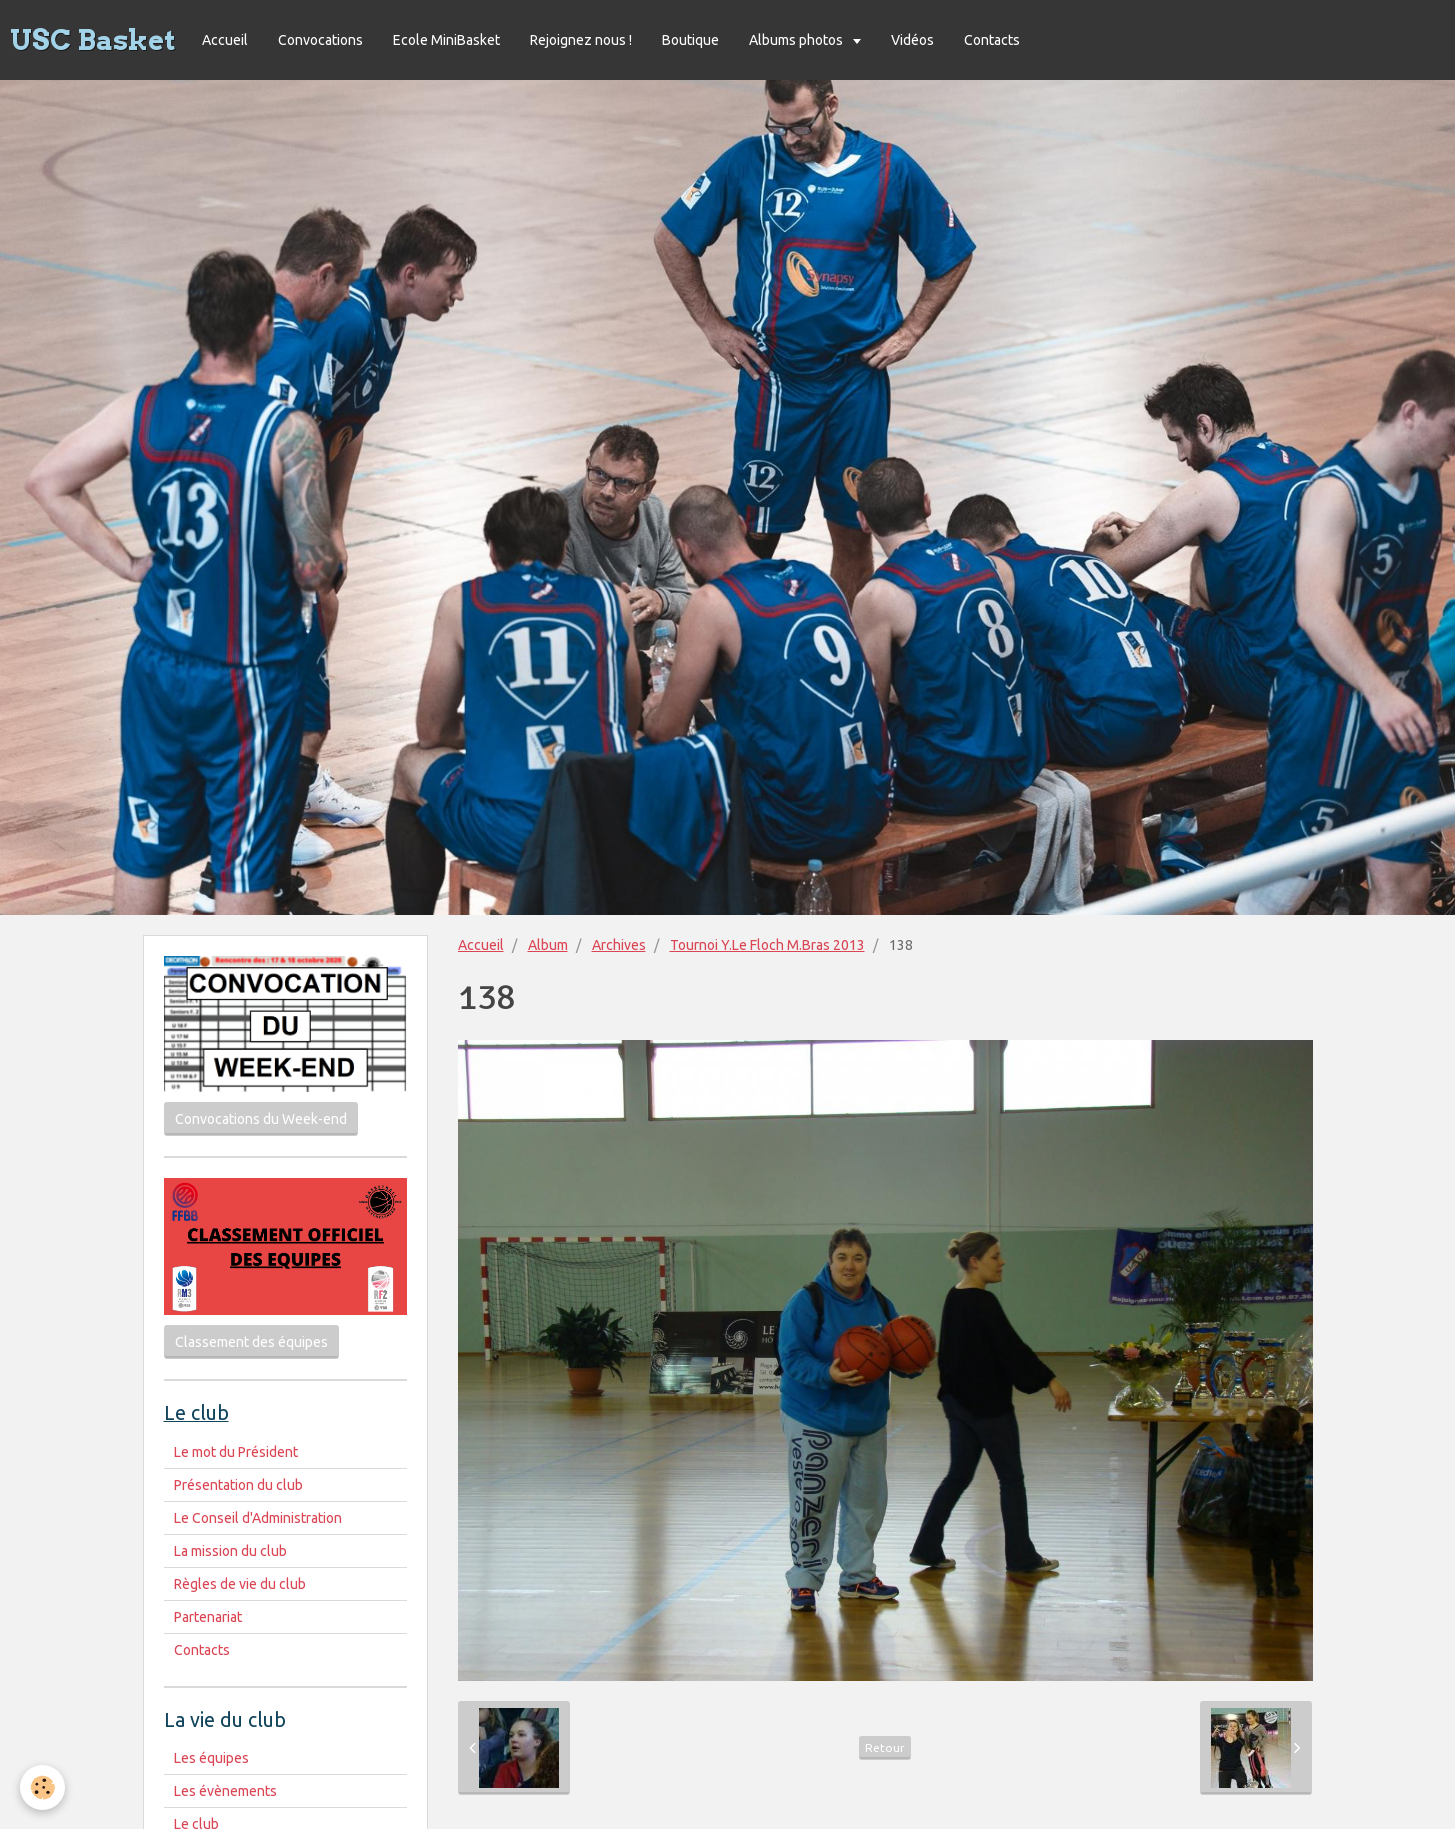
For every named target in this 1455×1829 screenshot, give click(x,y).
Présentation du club (238, 1485)
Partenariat (208, 1617)
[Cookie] (42, 1787)
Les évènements (225, 1791)
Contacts (992, 40)
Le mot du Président (236, 1452)
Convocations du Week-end (261, 1119)
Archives (619, 945)
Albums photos (797, 40)
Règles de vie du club (240, 1584)
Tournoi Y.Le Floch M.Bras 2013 (767, 945)
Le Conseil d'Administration (258, 1518)
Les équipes (211, 1758)
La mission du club (230, 1551)
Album (548, 945)
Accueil (225, 40)
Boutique (690, 40)
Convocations (320, 40)
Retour (885, 1747)
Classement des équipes (251, 1342)
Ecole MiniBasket (446, 40)
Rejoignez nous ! (581, 40)
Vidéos (912, 40)
